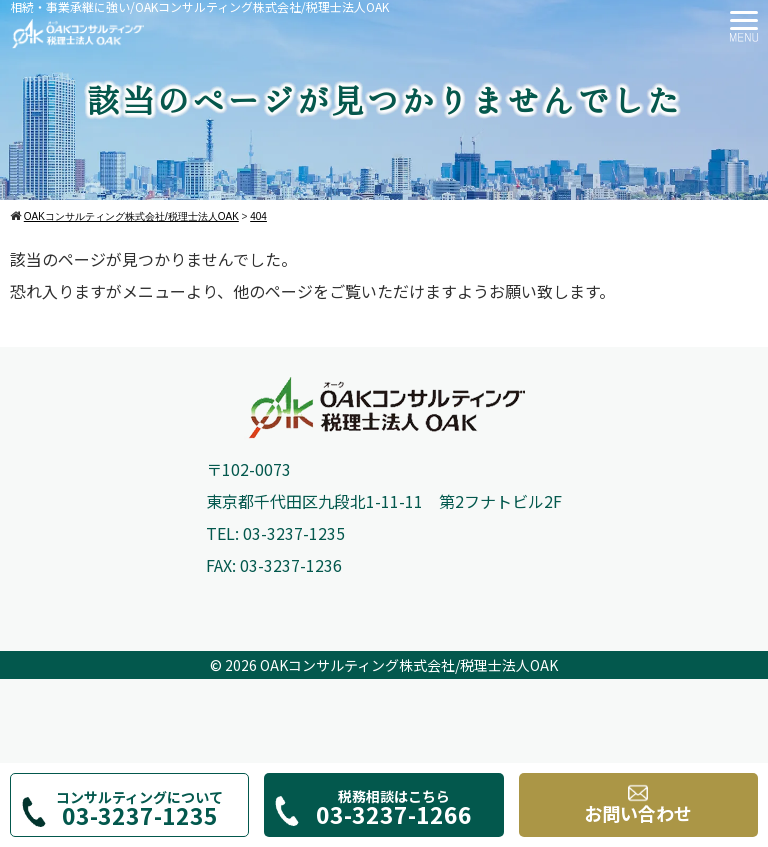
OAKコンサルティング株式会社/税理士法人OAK (409, 665)
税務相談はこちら (393, 808)
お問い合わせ (638, 804)
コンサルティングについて (139, 809)
